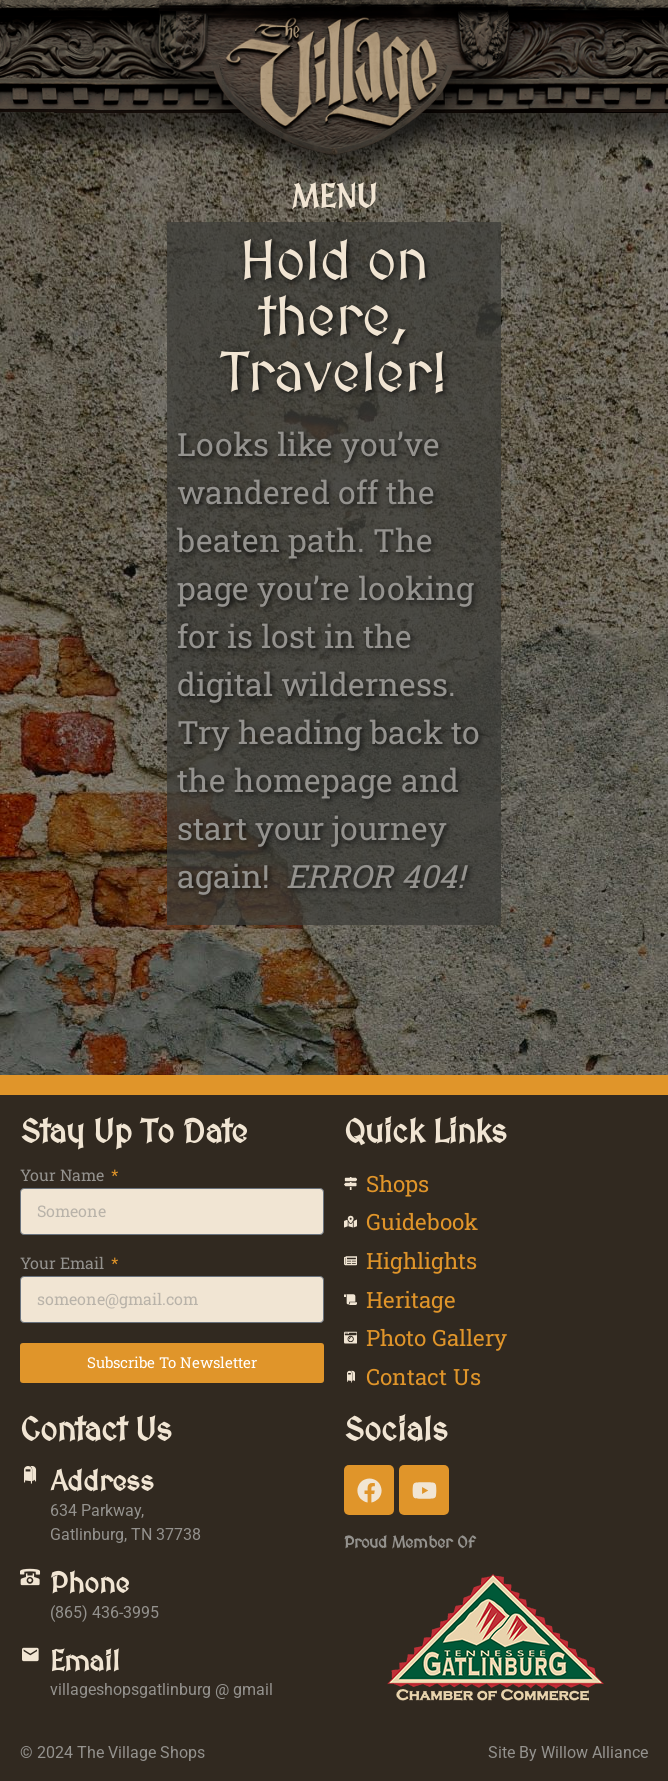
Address (102, 1481)
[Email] (30, 1655)
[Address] (30, 1475)
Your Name (64, 1176)
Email (85, 1661)
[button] (334, 196)
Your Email (64, 1264)
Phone (89, 1583)
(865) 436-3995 (104, 1612)
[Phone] (30, 1577)
